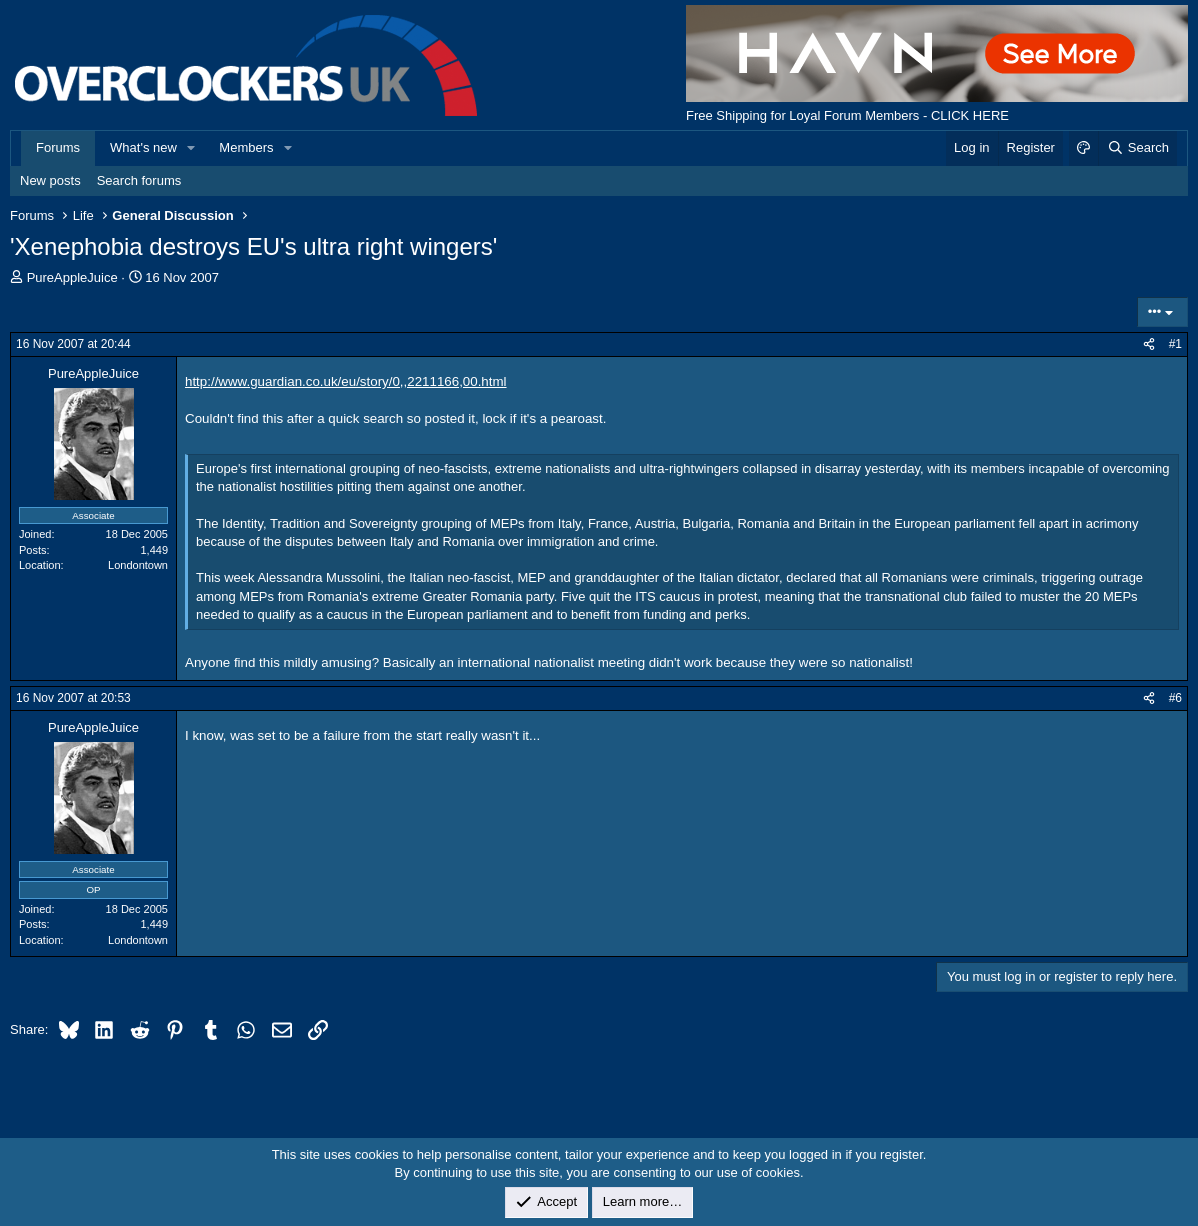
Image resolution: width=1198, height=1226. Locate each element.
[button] (192, 148)
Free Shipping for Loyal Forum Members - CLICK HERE (847, 115)
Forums (58, 147)
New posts (50, 180)
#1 (1175, 344)
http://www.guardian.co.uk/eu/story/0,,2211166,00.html (346, 381)
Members (246, 147)
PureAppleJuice (72, 277)
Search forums (139, 180)
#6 (1175, 698)
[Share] (1149, 344)
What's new (143, 147)
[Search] (1137, 148)
